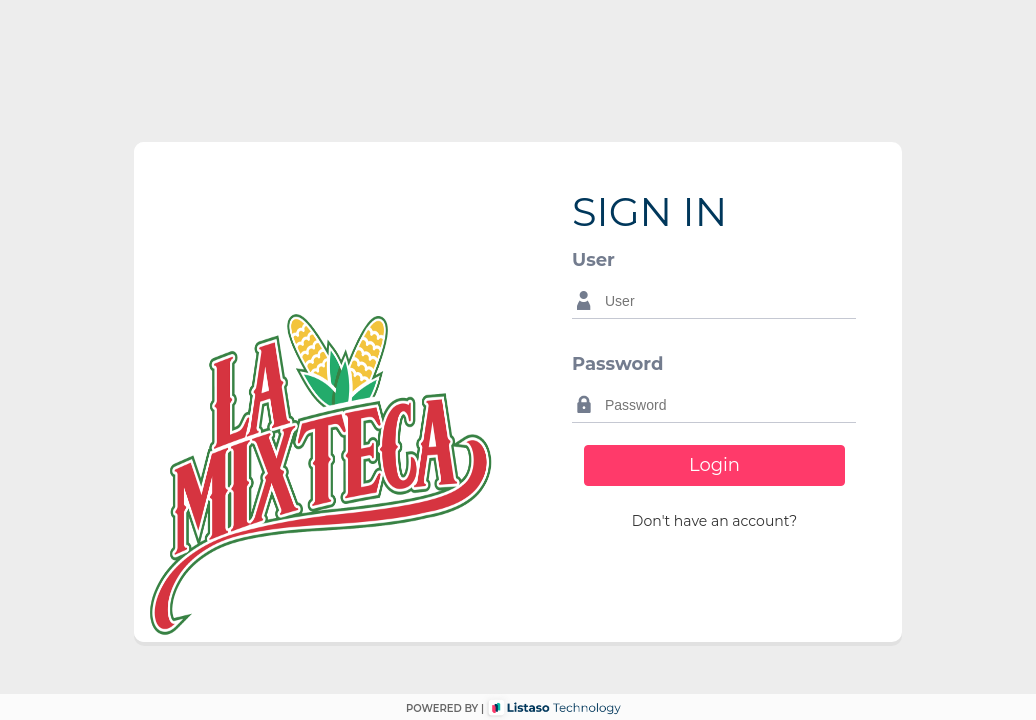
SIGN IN (649, 211)
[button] (714, 521)
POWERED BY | (445, 708)
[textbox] (726, 301)
